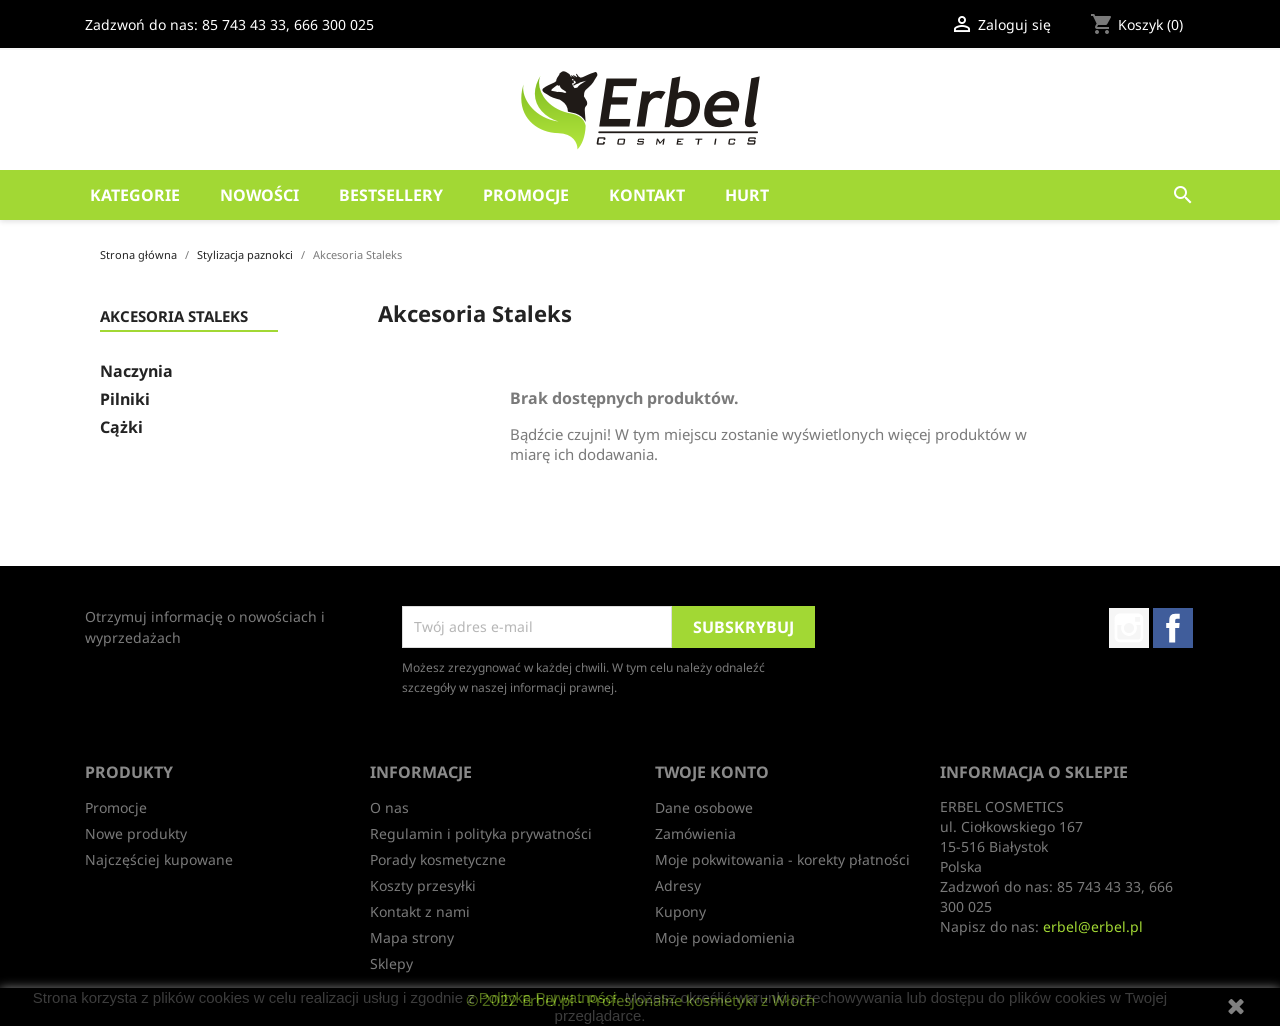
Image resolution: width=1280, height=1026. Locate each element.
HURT (747, 195)
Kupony (680, 911)
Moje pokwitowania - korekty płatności (782, 859)
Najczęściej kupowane (159, 859)
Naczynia (136, 371)
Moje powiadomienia (725, 937)
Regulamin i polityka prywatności (481, 833)
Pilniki (125, 399)
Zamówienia (695, 833)
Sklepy (391, 963)
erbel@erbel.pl (1093, 926)
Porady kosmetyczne (438, 859)
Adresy (678, 885)
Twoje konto (712, 772)
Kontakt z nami (420, 911)
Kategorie (135, 195)
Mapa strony (412, 937)
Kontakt (647, 195)
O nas (389, 807)
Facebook (1173, 628)
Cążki (121, 427)
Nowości (259, 195)
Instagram (1129, 628)
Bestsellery (391, 195)
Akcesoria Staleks (174, 317)
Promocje (526, 195)
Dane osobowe (704, 807)
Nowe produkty (136, 833)
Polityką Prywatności (548, 997)
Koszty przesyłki (423, 885)
